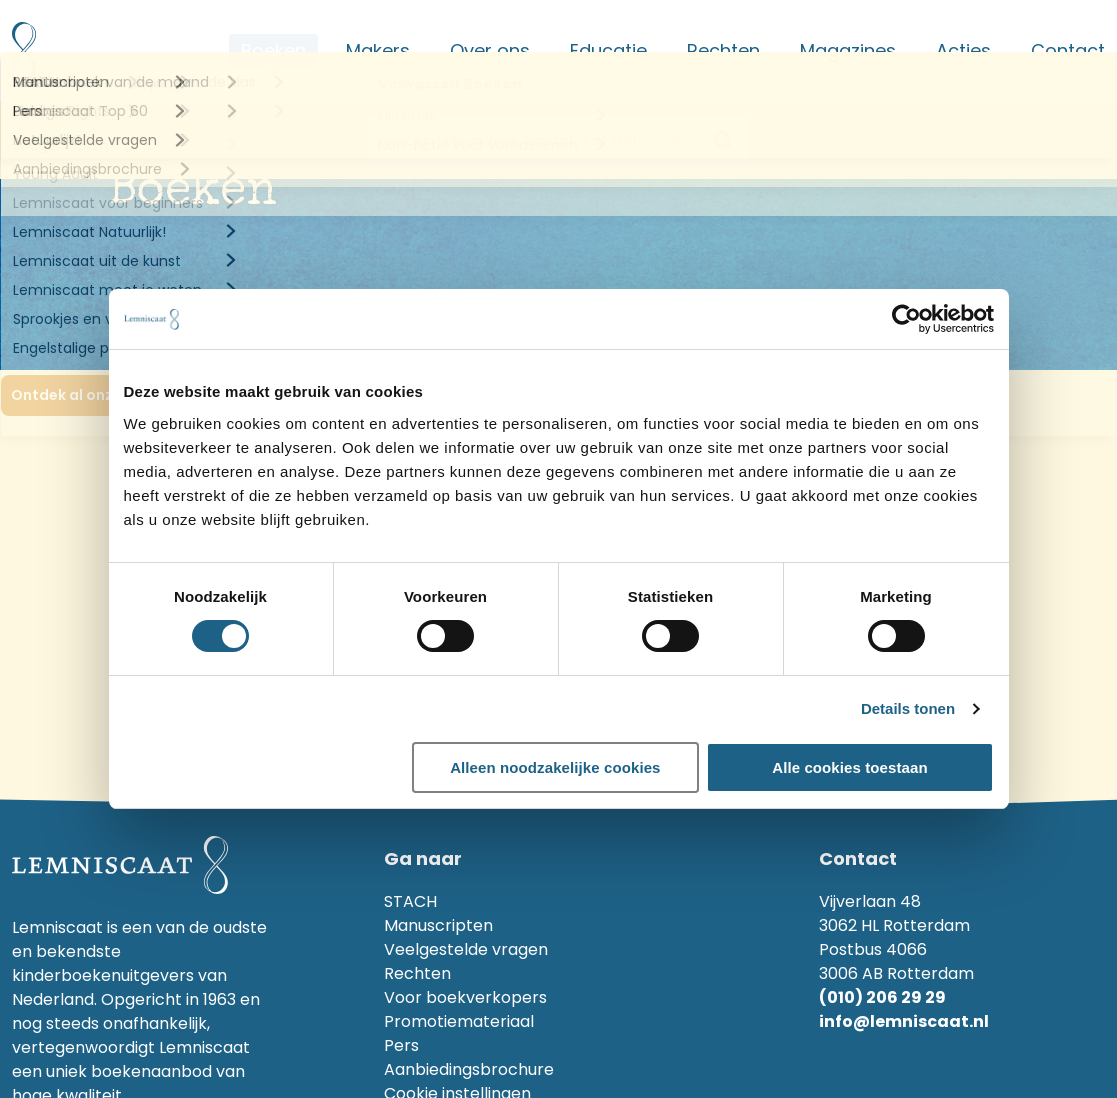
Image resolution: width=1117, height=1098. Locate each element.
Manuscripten (438, 925)
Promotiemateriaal (459, 1021)
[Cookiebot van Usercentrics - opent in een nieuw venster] (906, 319)
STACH (410, 901)
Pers (401, 1045)
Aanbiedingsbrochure (469, 1069)
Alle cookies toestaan (850, 767)
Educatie (608, 50)
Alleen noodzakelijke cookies (555, 767)
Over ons (490, 50)
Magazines (848, 50)
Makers (378, 50)
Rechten (723, 50)
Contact (1068, 50)
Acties (963, 50)
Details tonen (908, 708)
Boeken (273, 50)
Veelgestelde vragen (466, 949)
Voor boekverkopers (465, 997)
